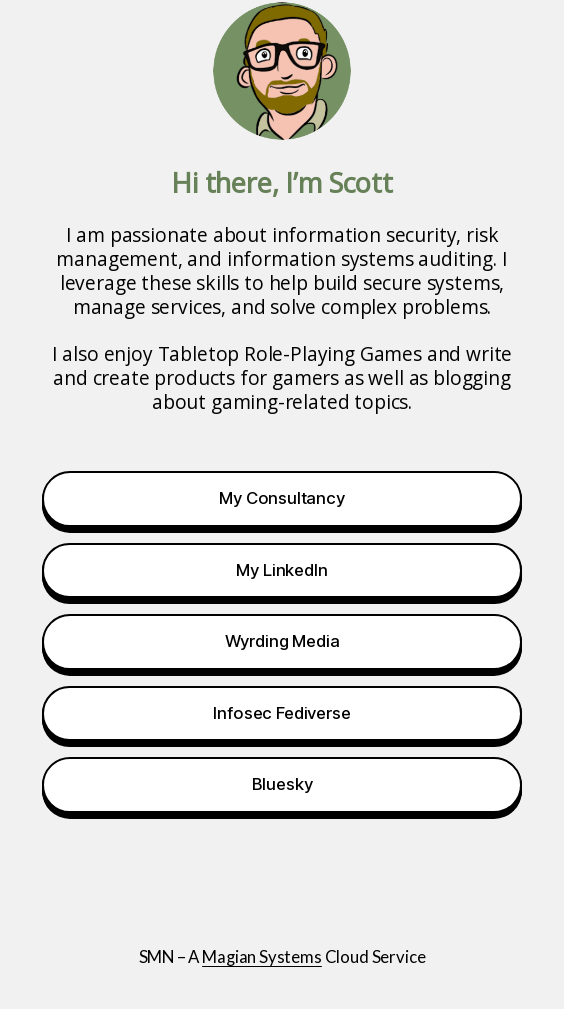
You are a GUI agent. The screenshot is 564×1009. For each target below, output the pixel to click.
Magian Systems (262, 956)
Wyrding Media (282, 641)
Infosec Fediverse (281, 713)
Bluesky (282, 784)
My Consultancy (282, 498)
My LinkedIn (281, 570)
